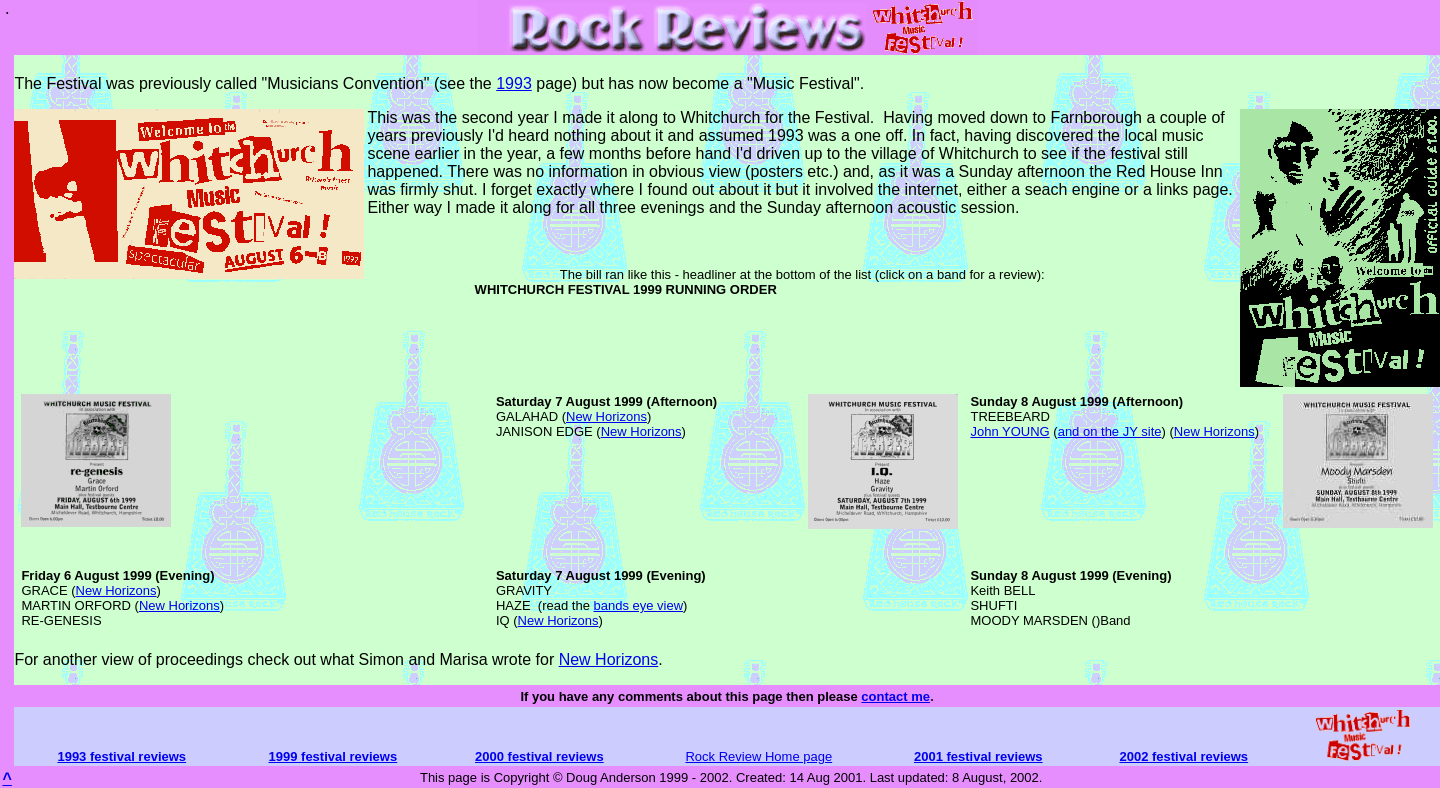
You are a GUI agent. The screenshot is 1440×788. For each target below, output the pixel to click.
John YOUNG (1009, 431)
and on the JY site (1110, 431)
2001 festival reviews (978, 756)
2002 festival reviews (1183, 756)
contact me (895, 696)
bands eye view (638, 605)
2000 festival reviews (539, 756)
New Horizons (606, 416)
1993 (514, 83)
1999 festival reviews (333, 756)
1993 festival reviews (121, 756)
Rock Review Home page (758, 756)
